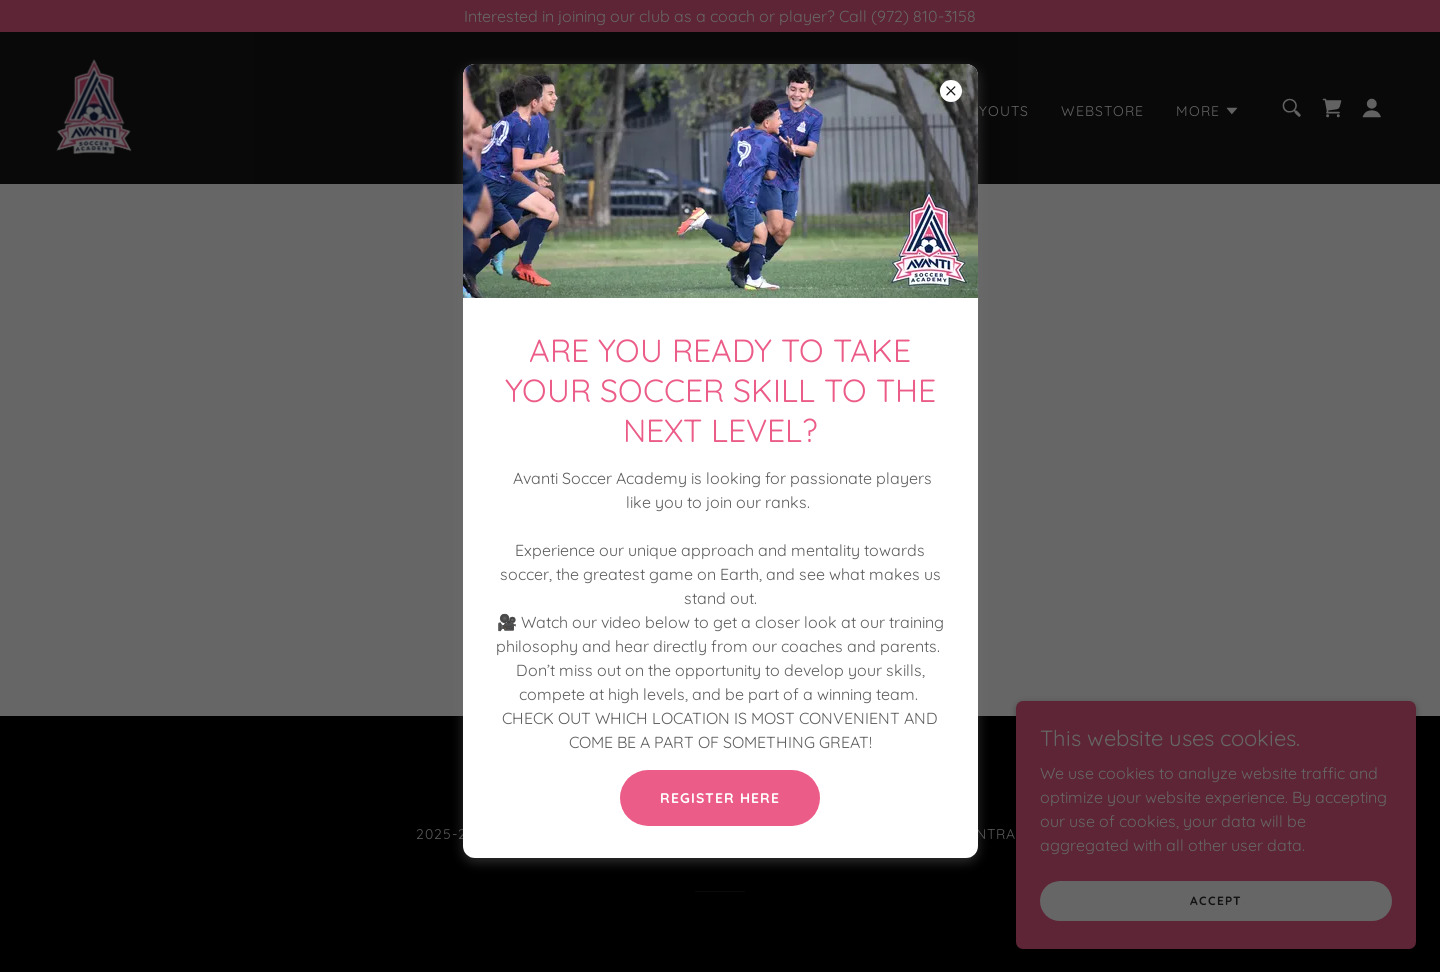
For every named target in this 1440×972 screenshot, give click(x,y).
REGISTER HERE (720, 798)
